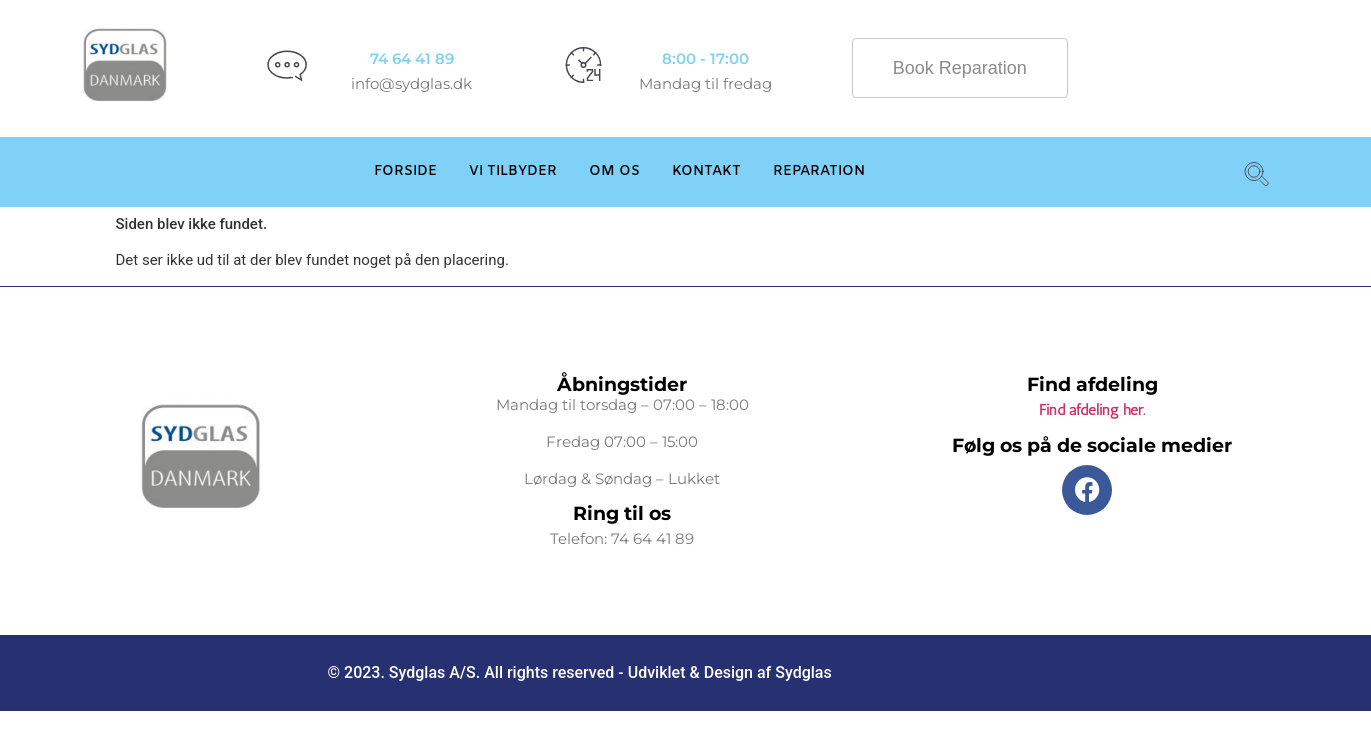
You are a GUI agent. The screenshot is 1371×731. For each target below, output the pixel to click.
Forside (405, 171)
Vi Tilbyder (513, 171)
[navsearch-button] (1253, 172)
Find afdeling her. (1092, 410)
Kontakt (706, 171)
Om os (614, 171)
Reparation (819, 171)
